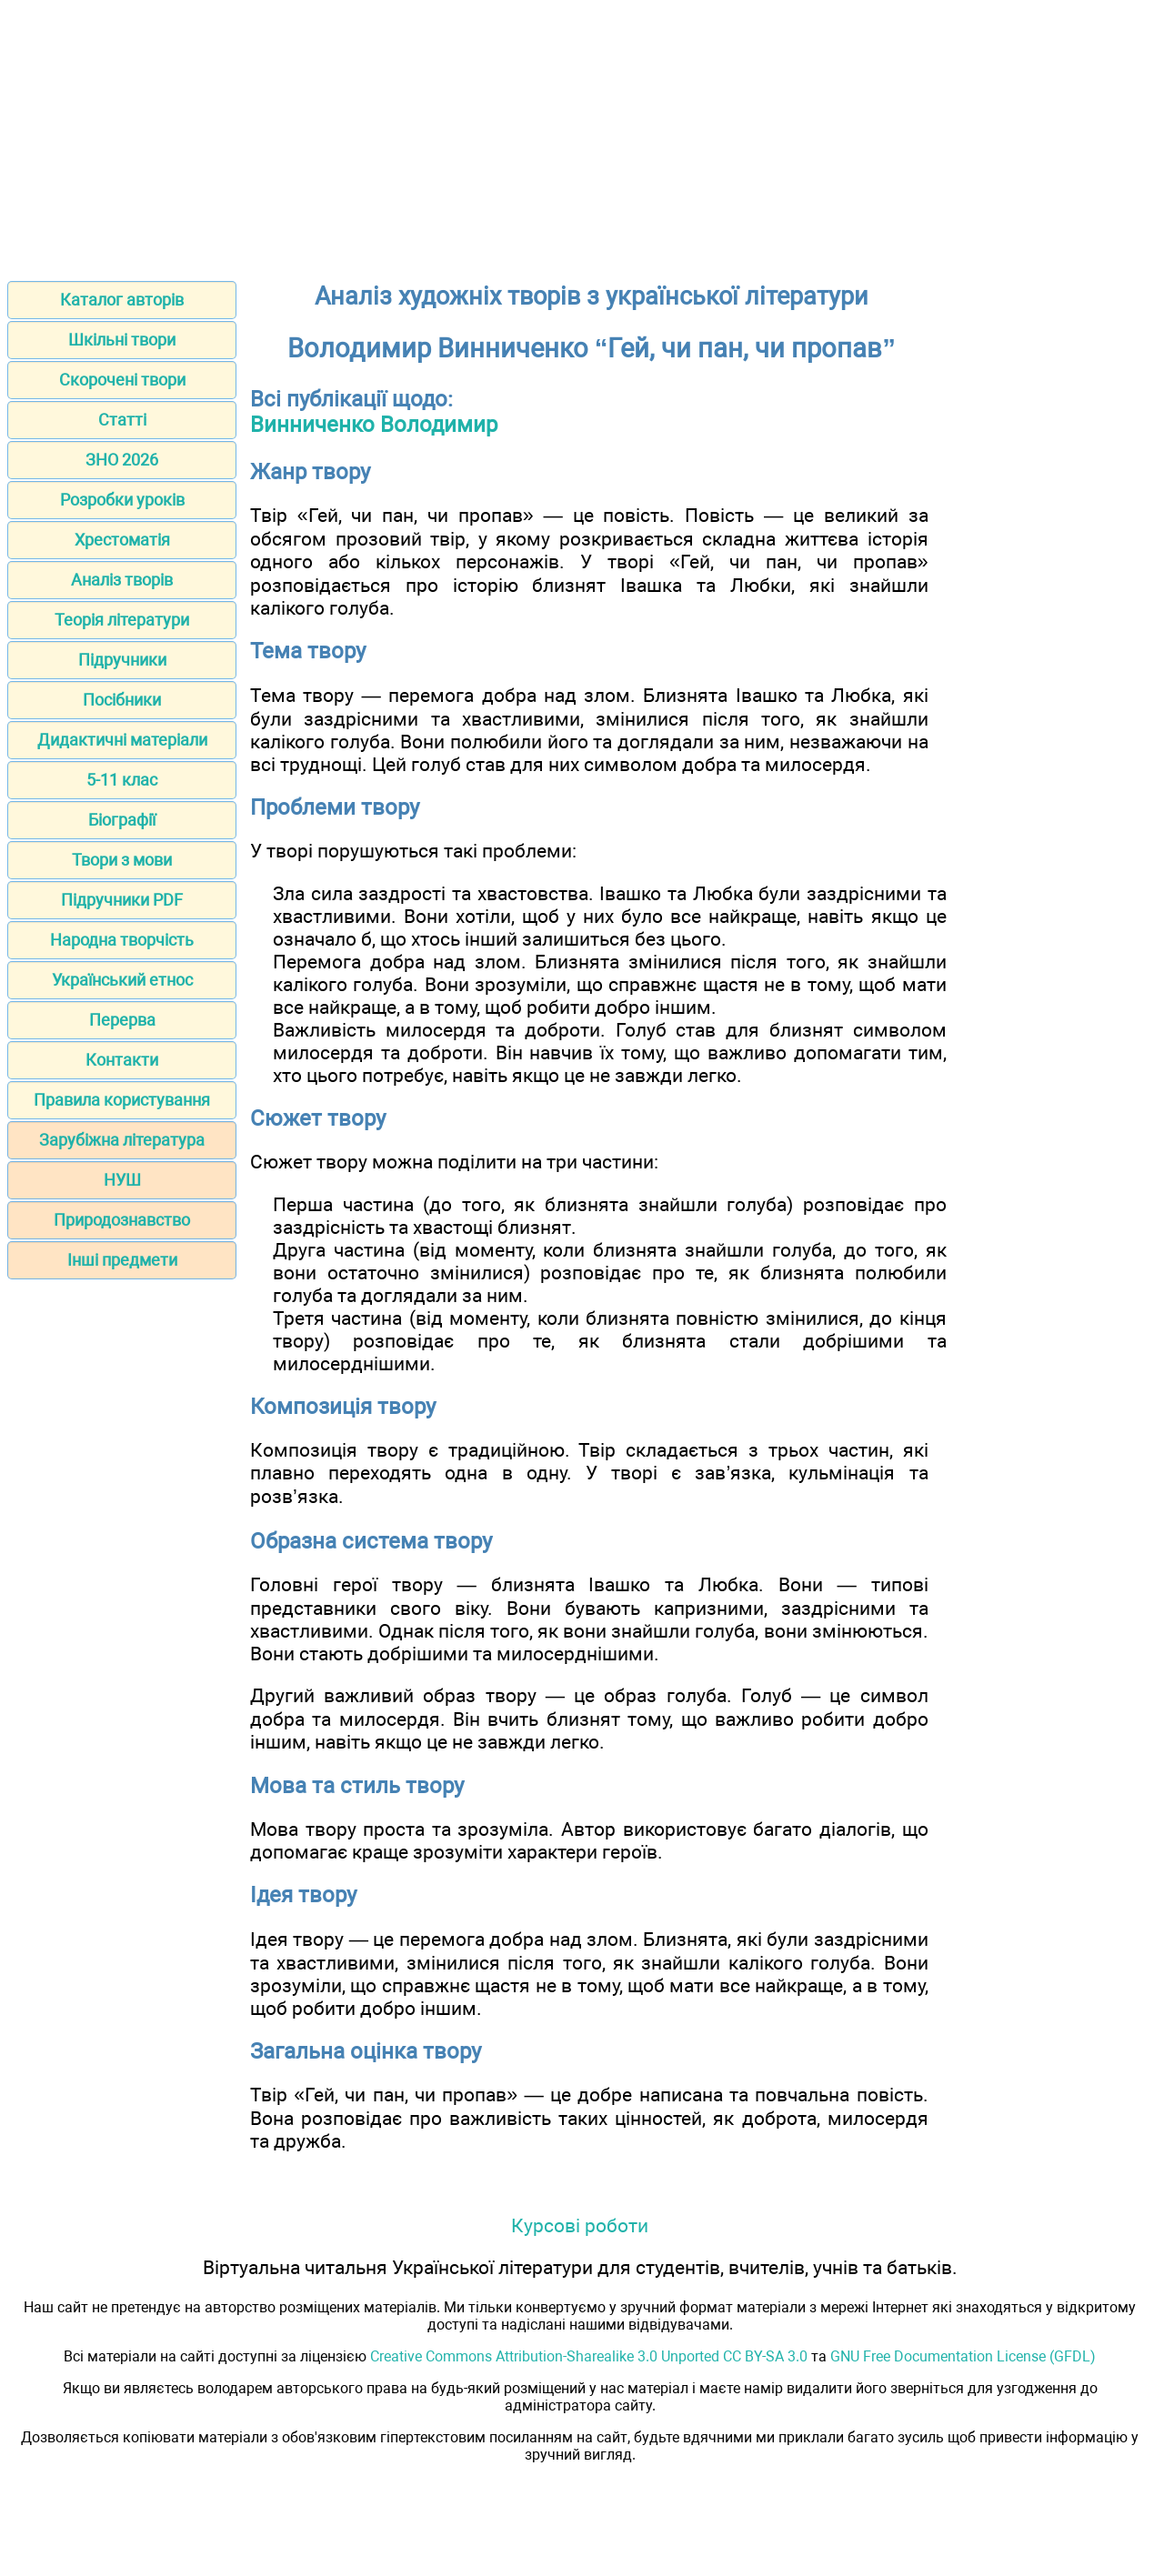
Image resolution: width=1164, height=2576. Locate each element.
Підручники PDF (122, 899)
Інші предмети (122, 1259)
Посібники (122, 699)
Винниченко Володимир (373, 424)
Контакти (121, 1059)
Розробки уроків (122, 499)
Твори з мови (122, 859)
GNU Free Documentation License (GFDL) (963, 2356)
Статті (122, 419)
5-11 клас (121, 779)
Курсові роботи (579, 2225)
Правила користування (122, 1099)
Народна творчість (122, 939)
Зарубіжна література (122, 1139)
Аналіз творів (122, 579)
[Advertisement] (582, 134)
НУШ (122, 1179)
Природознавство (122, 1219)
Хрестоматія (122, 539)
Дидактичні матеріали (122, 739)
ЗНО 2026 (121, 459)
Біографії (122, 819)
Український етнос (122, 979)
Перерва (122, 1019)
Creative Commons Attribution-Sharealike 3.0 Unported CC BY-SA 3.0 (589, 2356)
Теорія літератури (122, 619)
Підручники (122, 659)
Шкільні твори (122, 339)
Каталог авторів (122, 299)
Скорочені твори (122, 379)
